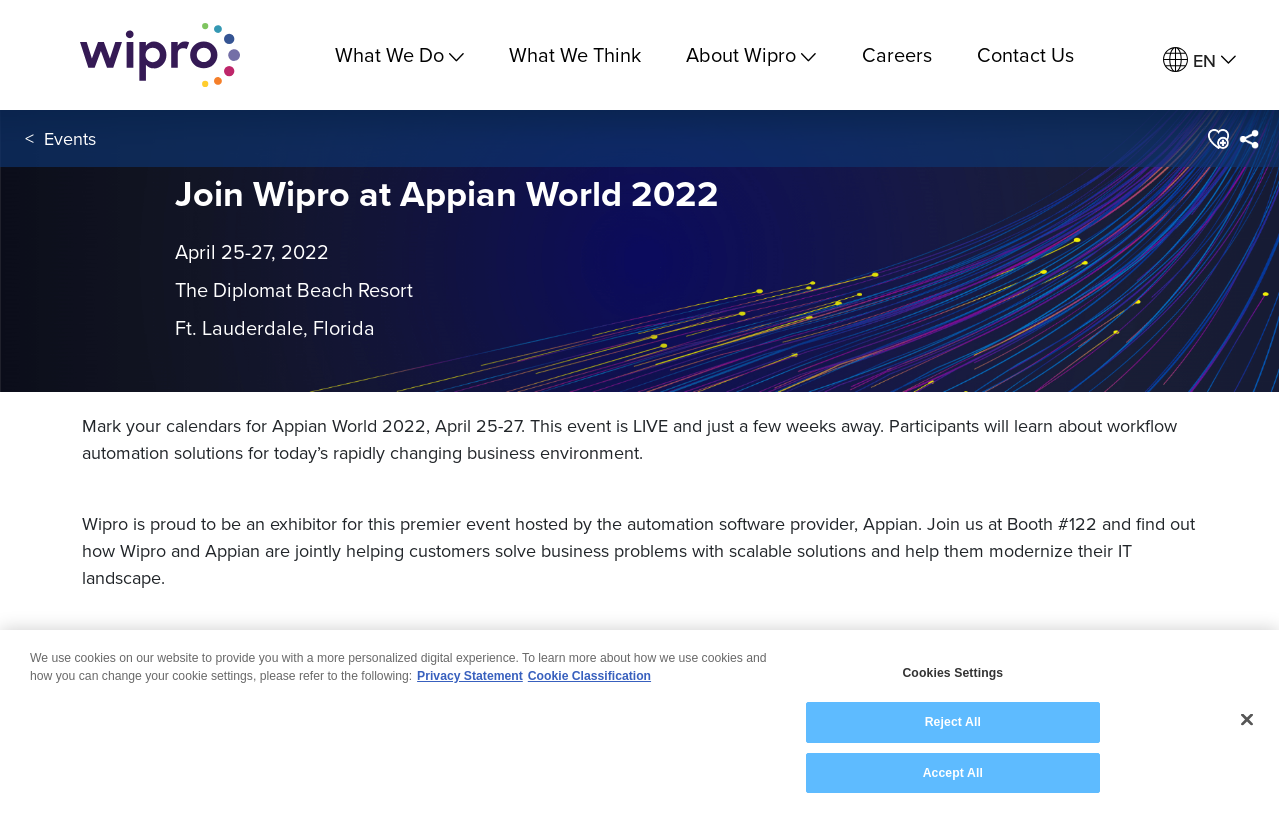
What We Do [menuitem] (399, 54)
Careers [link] (897, 54)
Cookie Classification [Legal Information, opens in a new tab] (589, 678)
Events (70, 138)
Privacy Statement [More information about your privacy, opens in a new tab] (470, 678)
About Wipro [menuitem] (751, 54)
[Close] (1247, 723)
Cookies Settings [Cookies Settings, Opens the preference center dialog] (952, 675)
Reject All (953, 725)
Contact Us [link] (1025, 54)
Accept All (953, 775)
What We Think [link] (575, 54)
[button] (1217, 139)
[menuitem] (1199, 60)
